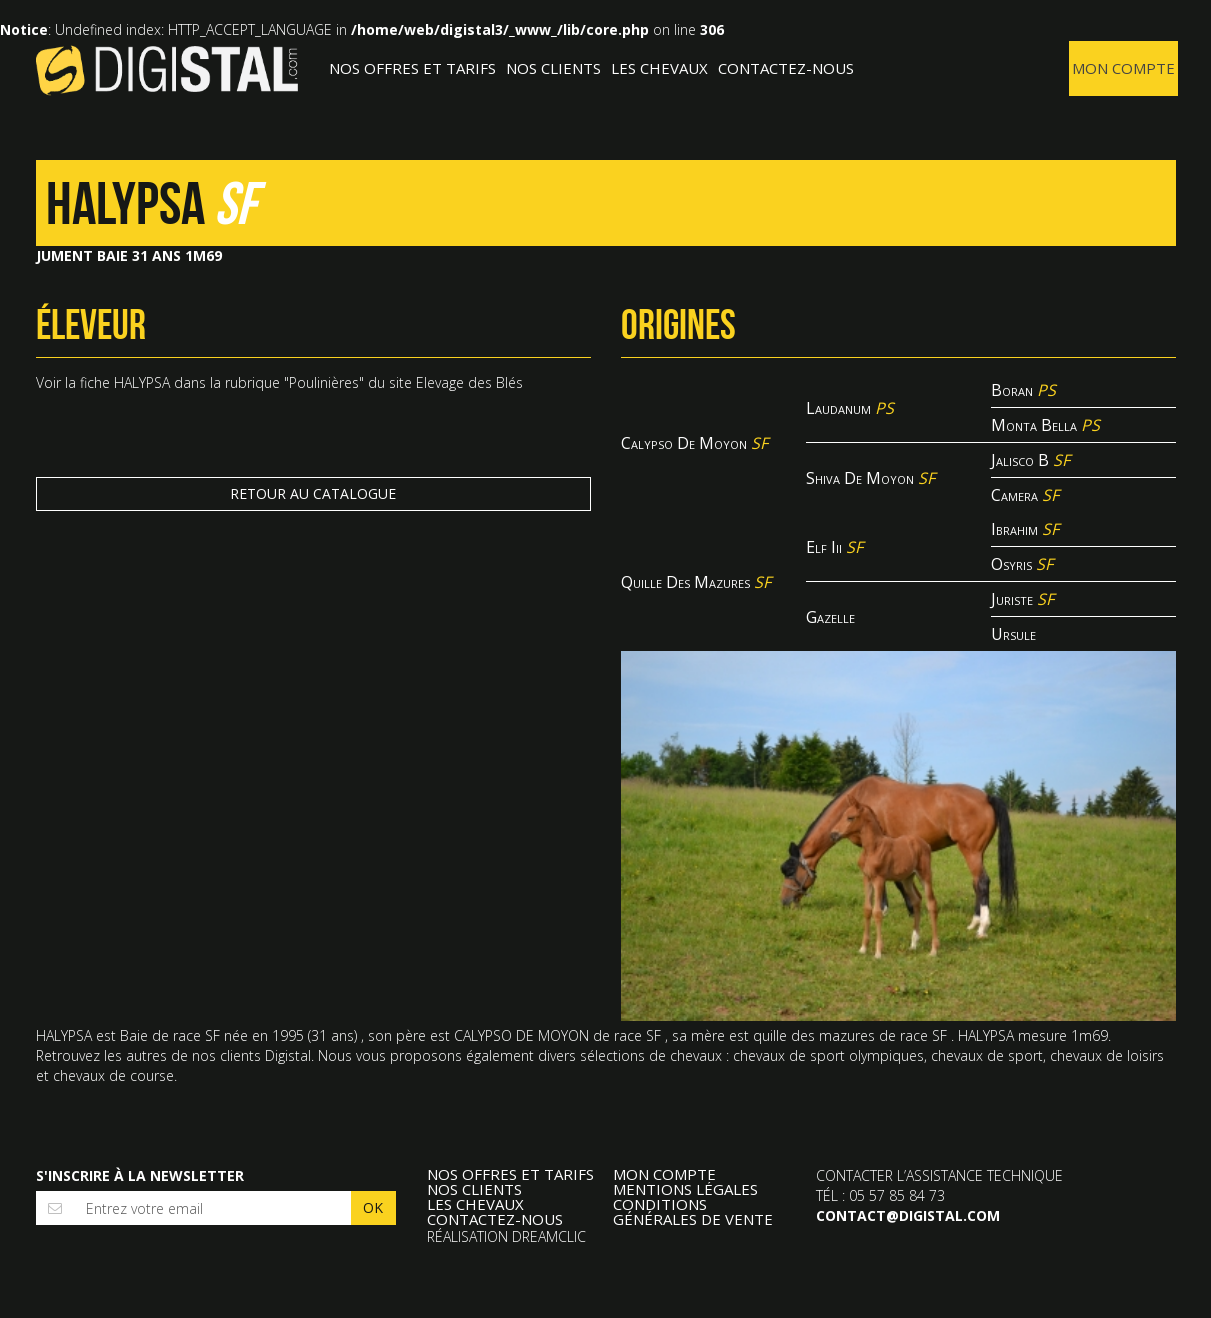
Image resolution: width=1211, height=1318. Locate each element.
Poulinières (324, 382)
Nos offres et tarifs (412, 68)
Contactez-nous (786, 68)
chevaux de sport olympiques (828, 1055)
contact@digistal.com (908, 1215)
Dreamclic (549, 1236)
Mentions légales (685, 1189)
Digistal (167, 70)
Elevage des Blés (469, 382)
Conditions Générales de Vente (693, 1212)
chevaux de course (113, 1075)
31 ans (332, 1035)
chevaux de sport (987, 1055)
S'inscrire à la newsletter (140, 1175)
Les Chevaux (659, 68)
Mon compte (1123, 68)
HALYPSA (142, 382)
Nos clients (553, 68)
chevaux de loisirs (1107, 1055)
